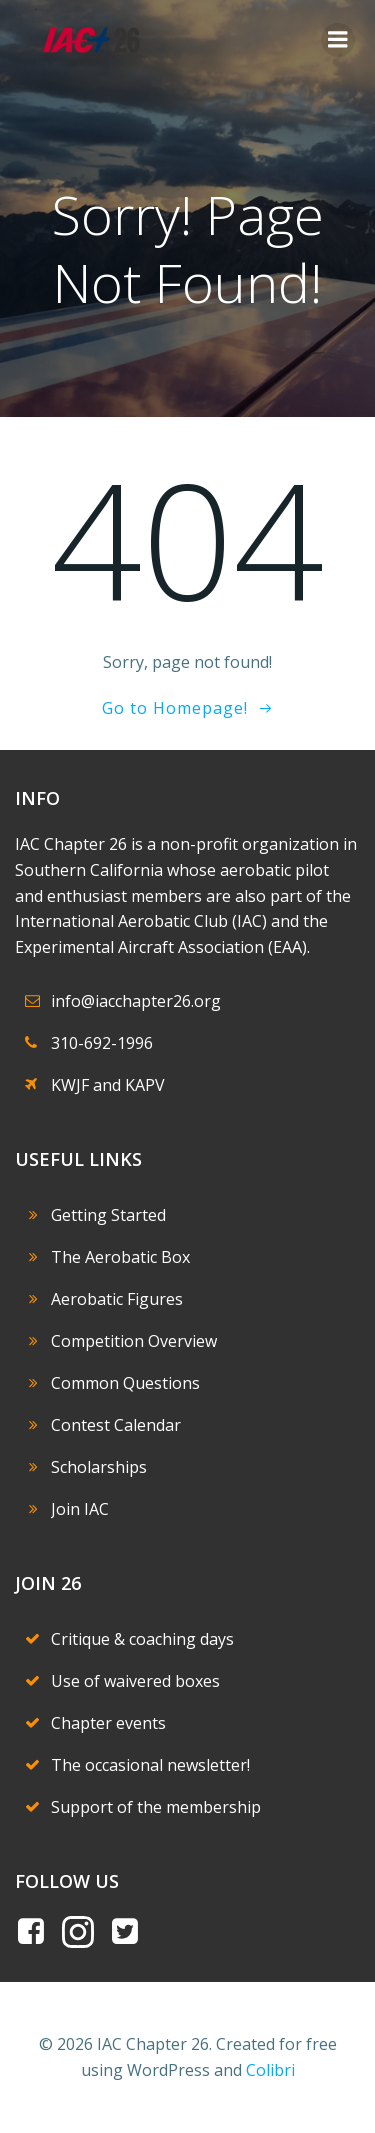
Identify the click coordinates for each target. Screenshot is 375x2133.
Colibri (270, 2070)
